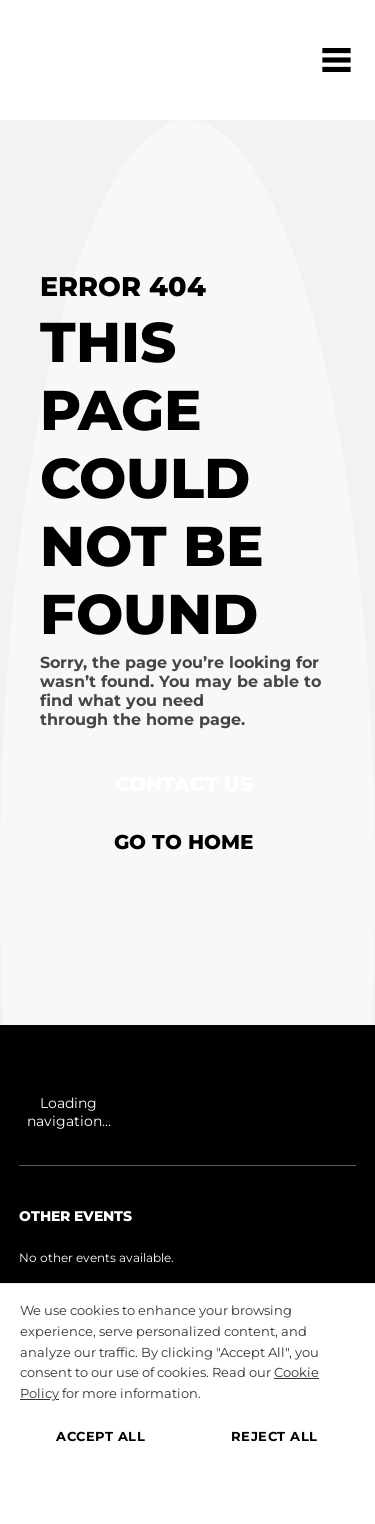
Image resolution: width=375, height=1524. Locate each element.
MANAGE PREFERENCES (187, 1488)
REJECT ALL (274, 1436)
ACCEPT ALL (100, 1436)
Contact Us (184, 784)
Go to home (183, 842)
